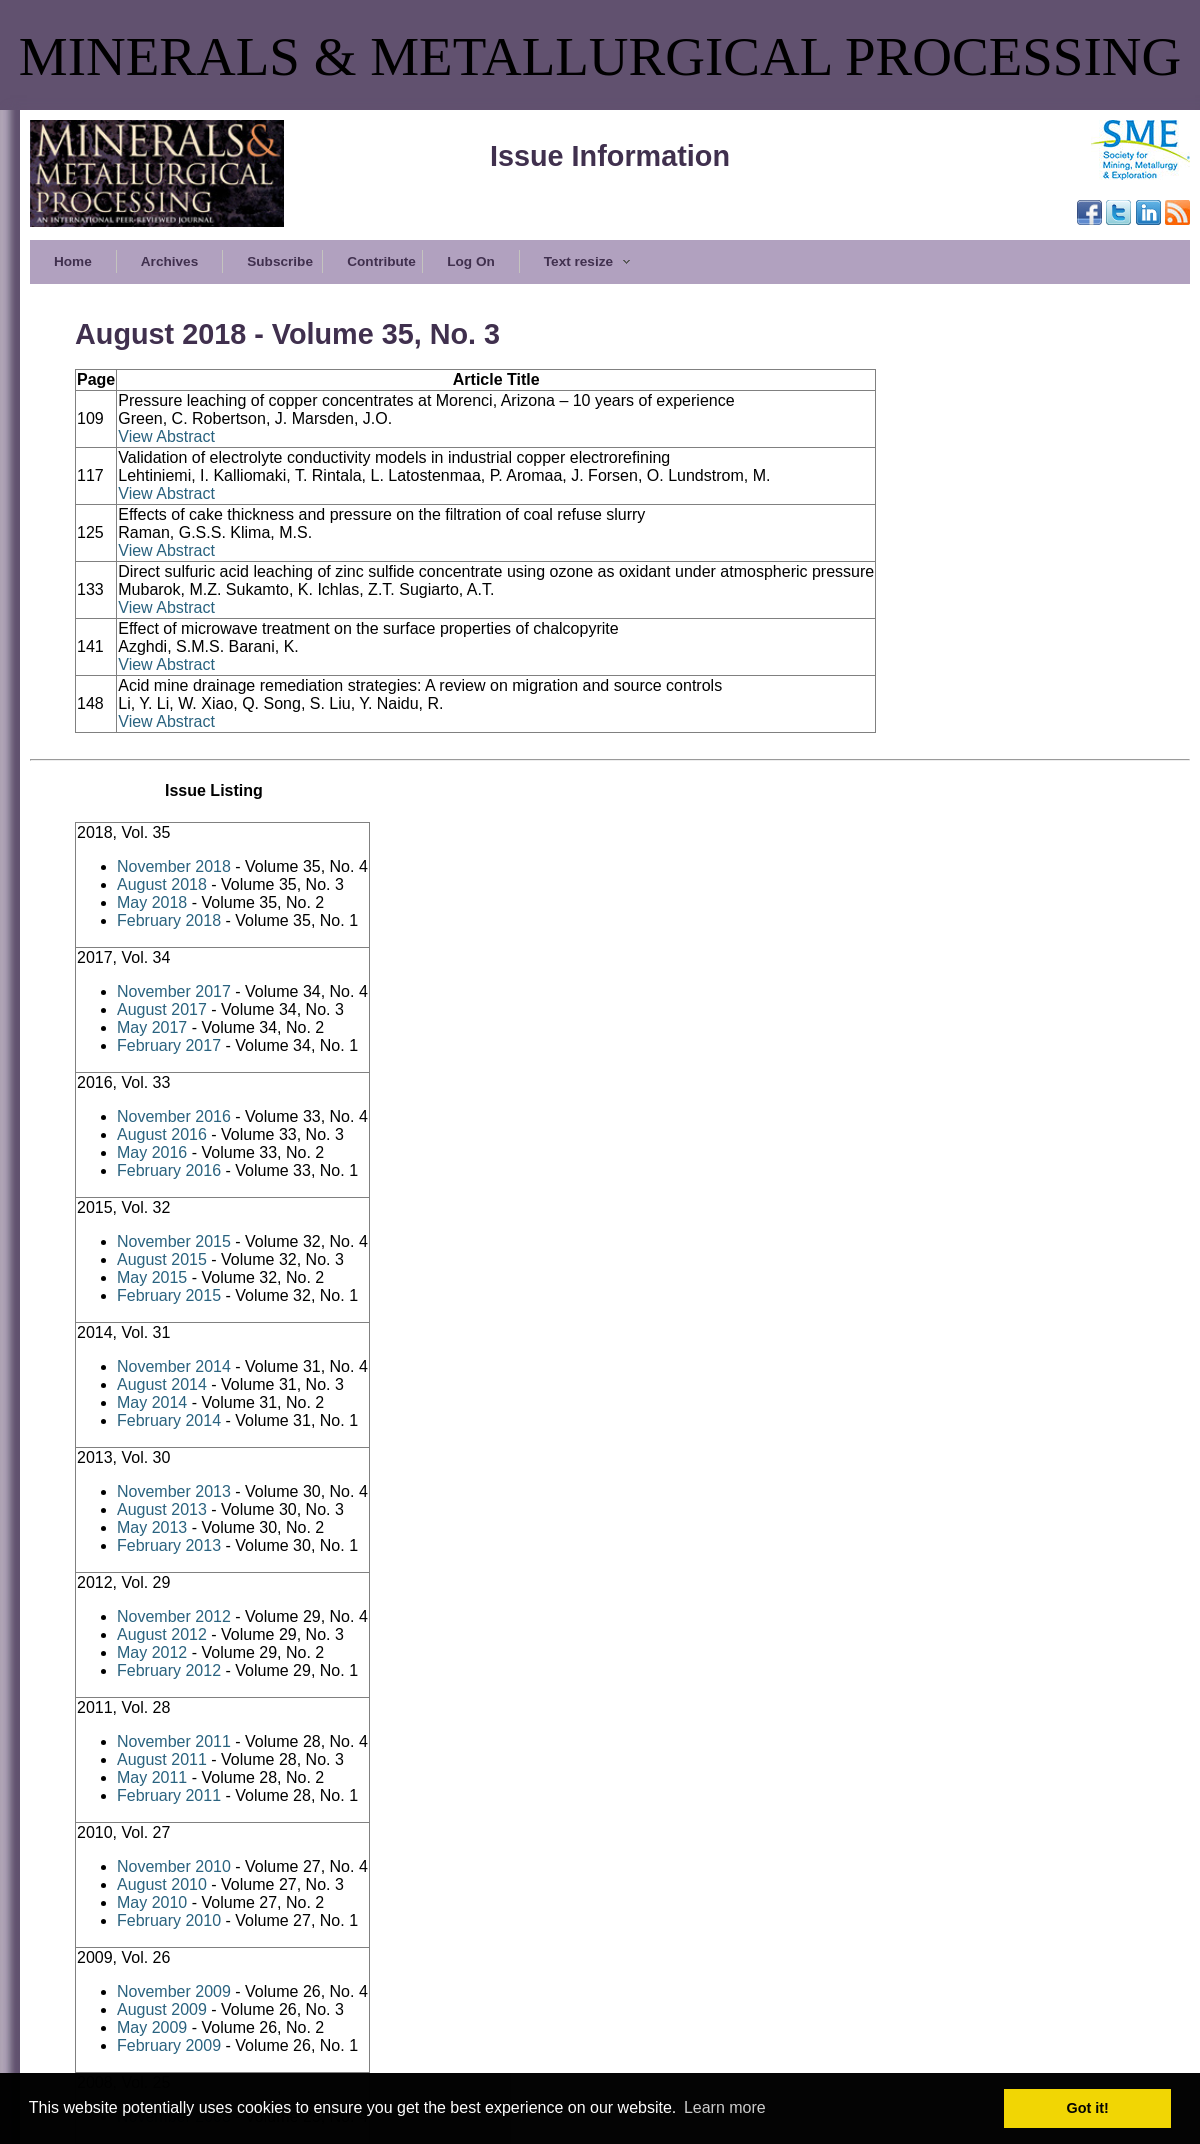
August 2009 (162, 2009)
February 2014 (169, 1420)
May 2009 (152, 2027)
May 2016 (152, 1152)
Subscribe (280, 261)
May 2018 (152, 902)
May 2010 (152, 1902)
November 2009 (174, 1991)
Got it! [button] (1088, 2108)
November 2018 (174, 866)
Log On (471, 261)
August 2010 (162, 1884)
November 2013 (174, 1491)
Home (73, 261)
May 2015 (152, 1277)
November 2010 (174, 1866)
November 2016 (174, 1116)
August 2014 (162, 1384)
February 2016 (169, 1170)
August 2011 (162, 1759)
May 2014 (152, 1402)
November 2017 (174, 991)
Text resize (587, 261)
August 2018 (162, 884)
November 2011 (174, 1741)
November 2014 (174, 1366)
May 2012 (152, 1652)
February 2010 (169, 1920)
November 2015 (174, 1241)
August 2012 (162, 1634)
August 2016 (162, 1134)
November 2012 (174, 1616)
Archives (169, 261)
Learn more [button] (725, 2107)
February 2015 (169, 1295)
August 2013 (162, 1509)
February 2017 (169, 1045)
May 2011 (152, 1777)
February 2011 (169, 1795)
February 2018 (169, 920)
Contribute (381, 261)
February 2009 (169, 2045)
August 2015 (162, 1259)
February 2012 (169, 1670)
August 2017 (162, 1009)
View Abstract (166, 436)
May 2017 (152, 1027)
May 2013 (152, 1527)
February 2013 (169, 1545)
